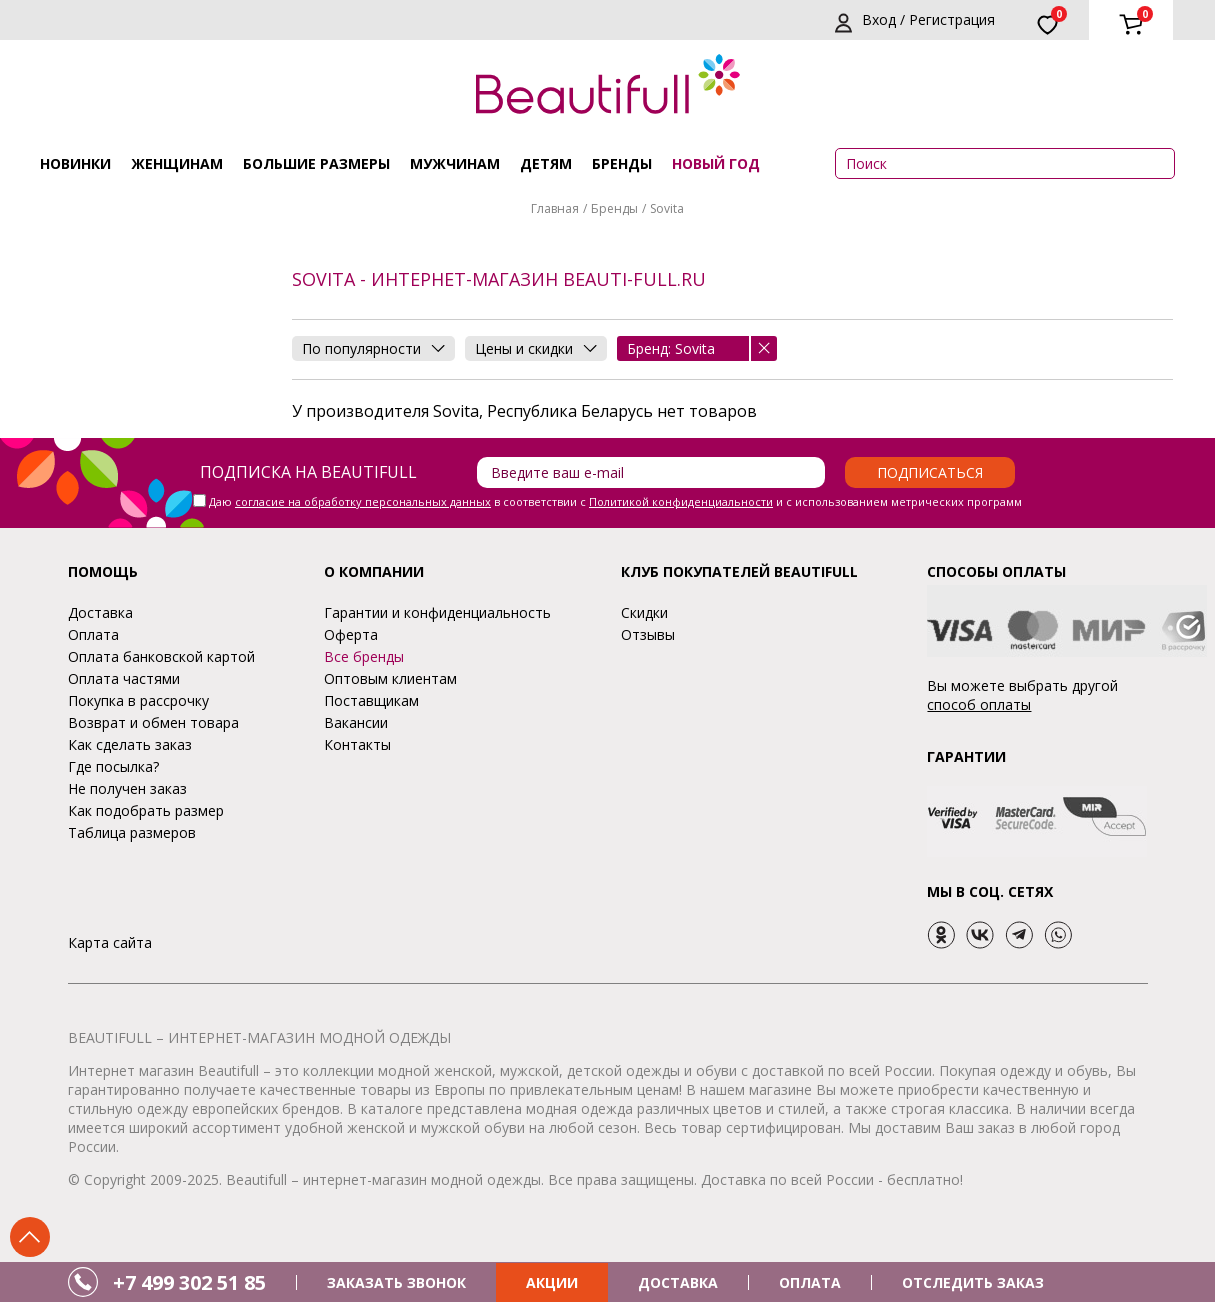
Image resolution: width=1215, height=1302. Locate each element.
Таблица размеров (132, 832)
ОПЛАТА (810, 1282)
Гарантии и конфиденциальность (437, 612)
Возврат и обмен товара (153, 722)
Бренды (622, 163)
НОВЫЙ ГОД (716, 163)
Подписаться (930, 472)
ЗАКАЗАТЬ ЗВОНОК (396, 1282)
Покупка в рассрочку (138, 700)
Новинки (75, 163)
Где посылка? (113, 766)
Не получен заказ (127, 788)
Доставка (100, 612)
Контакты (357, 744)
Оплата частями (124, 678)
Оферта (351, 634)
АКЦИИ (552, 1282)
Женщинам (177, 163)
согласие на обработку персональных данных (363, 501)
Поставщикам (371, 700)
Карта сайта (110, 942)
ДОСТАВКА (678, 1282)
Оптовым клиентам (390, 678)
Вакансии (356, 722)
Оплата (93, 634)
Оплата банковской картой (161, 656)
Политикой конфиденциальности (681, 501)
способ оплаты (979, 704)
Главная (555, 208)
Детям (546, 163)
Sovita (667, 208)
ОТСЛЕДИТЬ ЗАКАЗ (973, 1282)
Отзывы (648, 634)
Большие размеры (316, 163)
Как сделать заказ (130, 744)
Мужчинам (455, 163)
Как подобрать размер (146, 810)
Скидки (644, 612)
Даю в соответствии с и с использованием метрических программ (615, 501)
